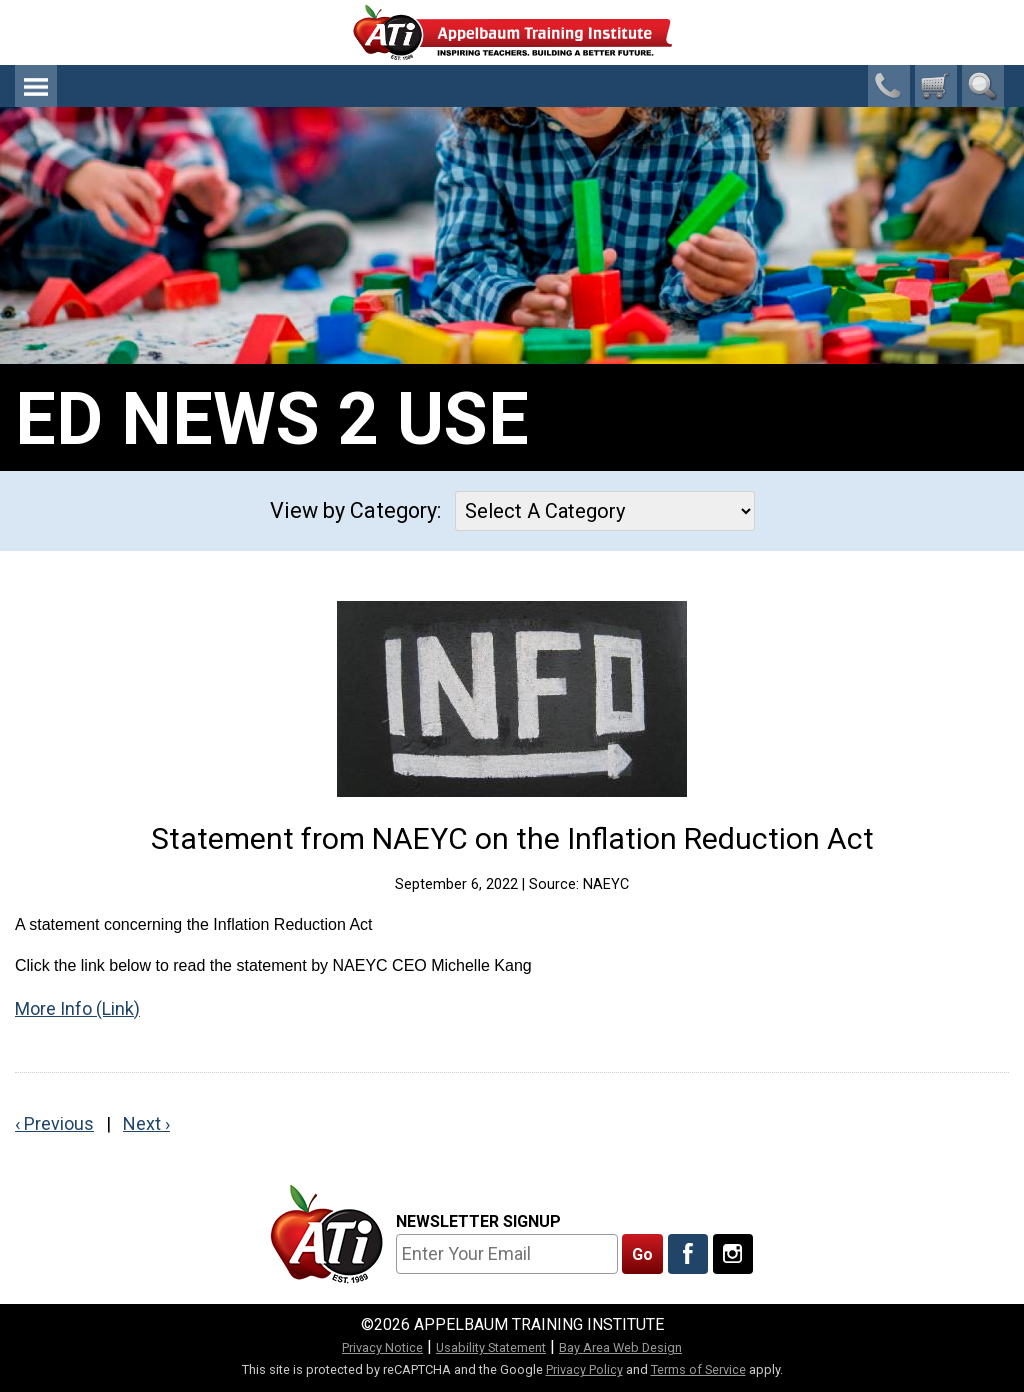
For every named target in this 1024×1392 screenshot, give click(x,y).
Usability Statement (491, 1347)
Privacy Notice (382, 1347)
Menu (36, 86)
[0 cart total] (936, 86)
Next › (146, 1123)
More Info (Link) (77, 1008)
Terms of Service (698, 1369)
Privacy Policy (584, 1369)
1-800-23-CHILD (889, 86)
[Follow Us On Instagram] (733, 1254)
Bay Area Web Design (620, 1347)
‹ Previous (54, 1123)
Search (983, 86)
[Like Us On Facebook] (688, 1254)
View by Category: (355, 510)
